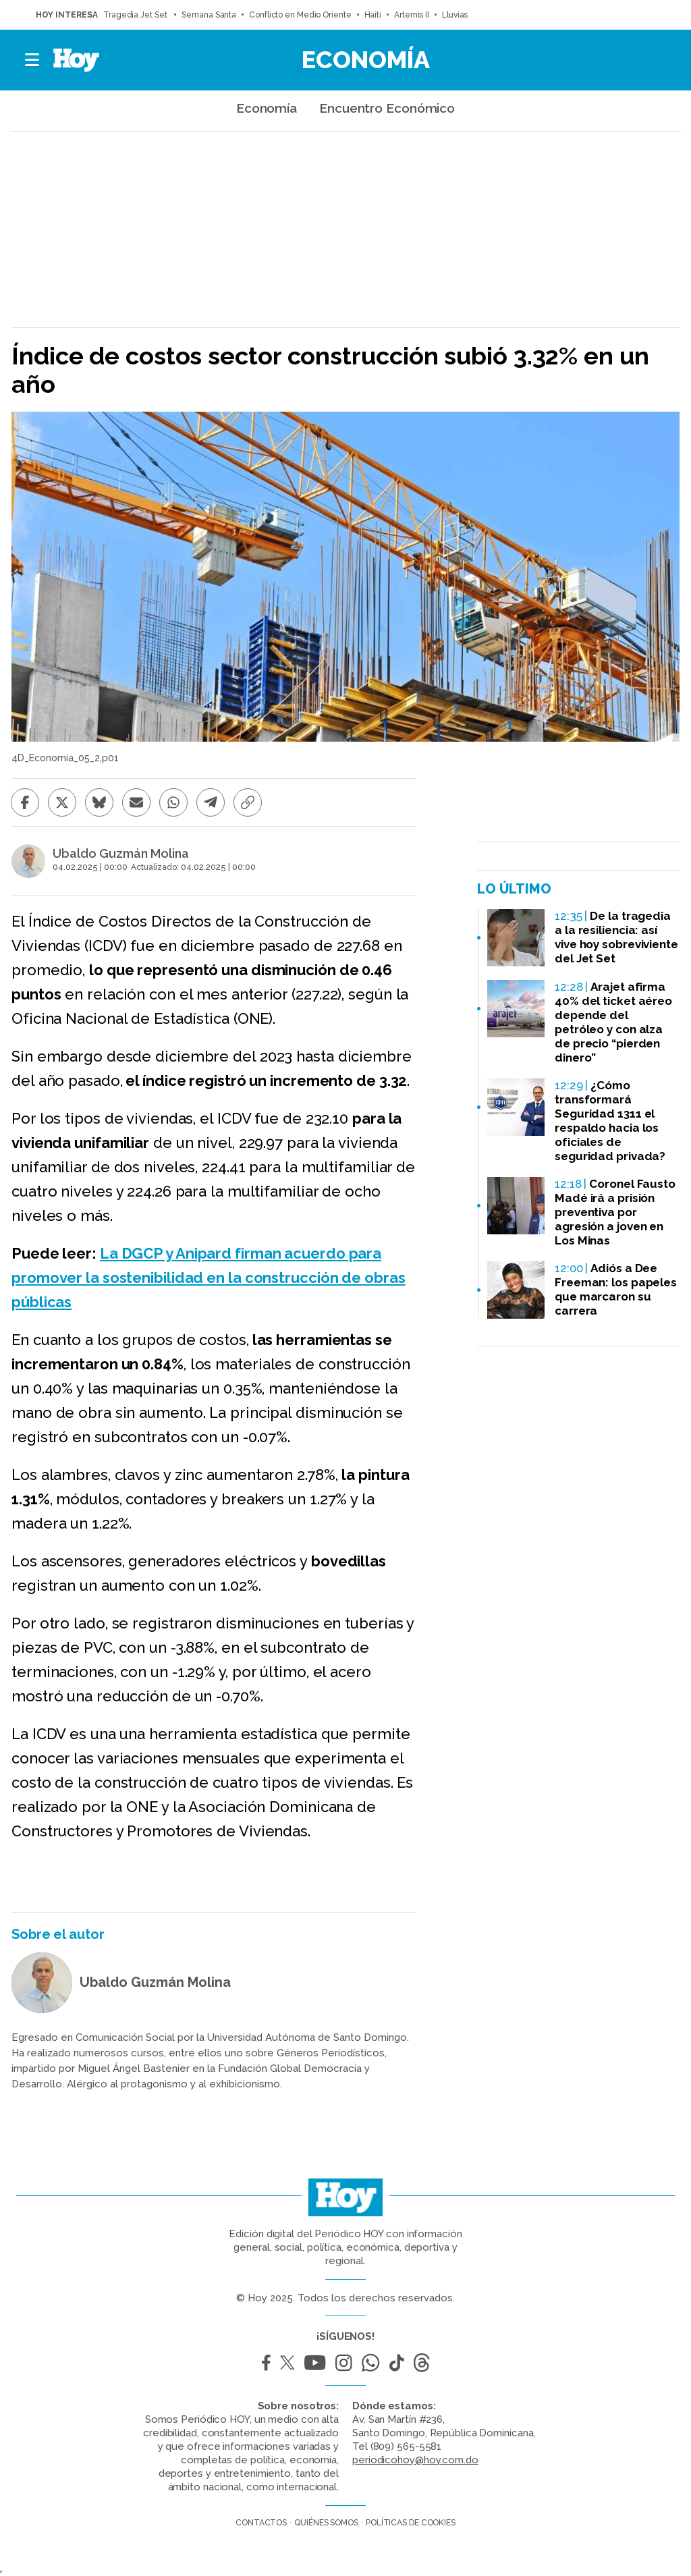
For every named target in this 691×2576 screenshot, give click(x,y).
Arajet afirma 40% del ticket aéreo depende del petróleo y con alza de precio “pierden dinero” (613, 1022)
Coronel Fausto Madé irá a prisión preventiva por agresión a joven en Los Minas (615, 1212)
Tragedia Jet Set (136, 15)
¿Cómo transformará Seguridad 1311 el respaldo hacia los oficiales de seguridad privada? (610, 1120)
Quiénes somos (326, 2522)
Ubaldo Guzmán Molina (121, 853)
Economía (366, 59)
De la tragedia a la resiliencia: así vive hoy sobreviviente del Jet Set (616, 937)
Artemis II (411, 15)
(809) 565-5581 (406, 2446)
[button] (32, 60)
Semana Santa (209, 15)
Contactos (261, 2522)
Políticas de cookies (410, 2522)
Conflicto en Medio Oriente (300, 15)
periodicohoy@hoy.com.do (415, 2460)
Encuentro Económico (387, 108)
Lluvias (455, 15)
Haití (373, 15)
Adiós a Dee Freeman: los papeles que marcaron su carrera (616, 1289)
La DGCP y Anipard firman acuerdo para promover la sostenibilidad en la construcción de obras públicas (208, 1277)
